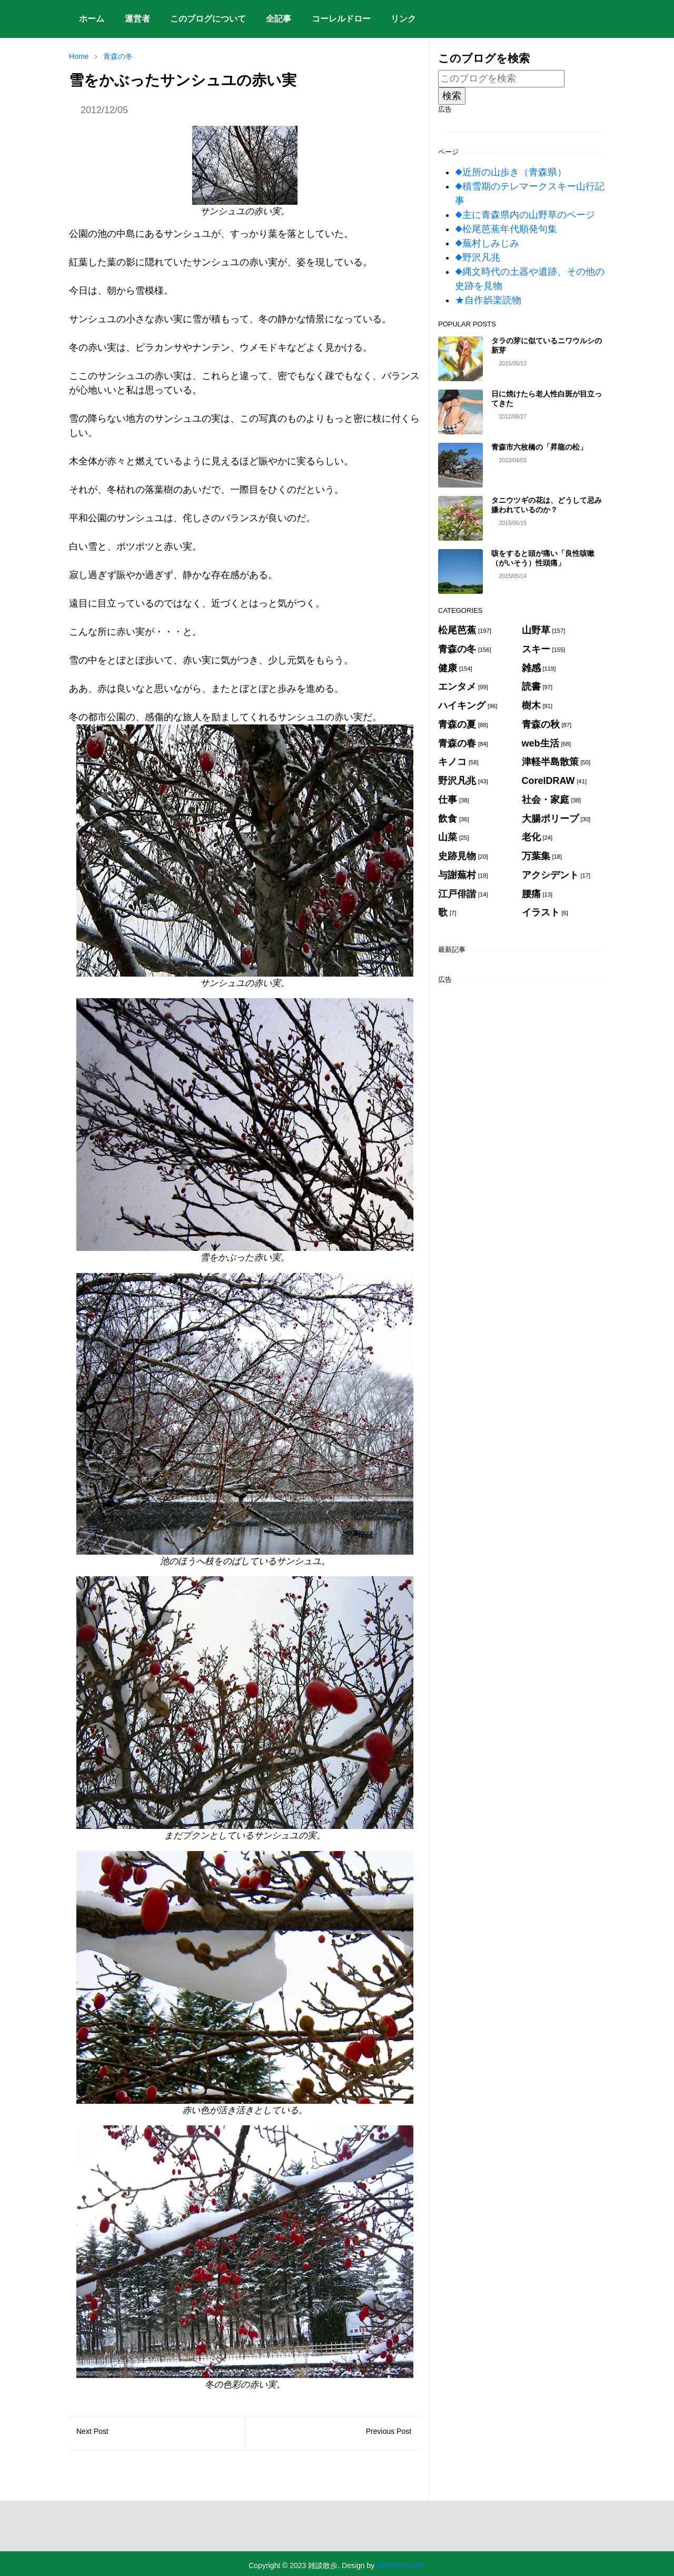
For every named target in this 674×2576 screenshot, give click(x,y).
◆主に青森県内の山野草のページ (525, 215)
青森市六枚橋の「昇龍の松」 (539, 447)
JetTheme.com (400, 2565)
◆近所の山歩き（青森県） (511, 172)
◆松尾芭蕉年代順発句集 (506, 229)
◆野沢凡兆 (477, 257)
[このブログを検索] (501, 78)
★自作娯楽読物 (488, 300)
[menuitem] (91, 19)
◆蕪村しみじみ (487, 243)
